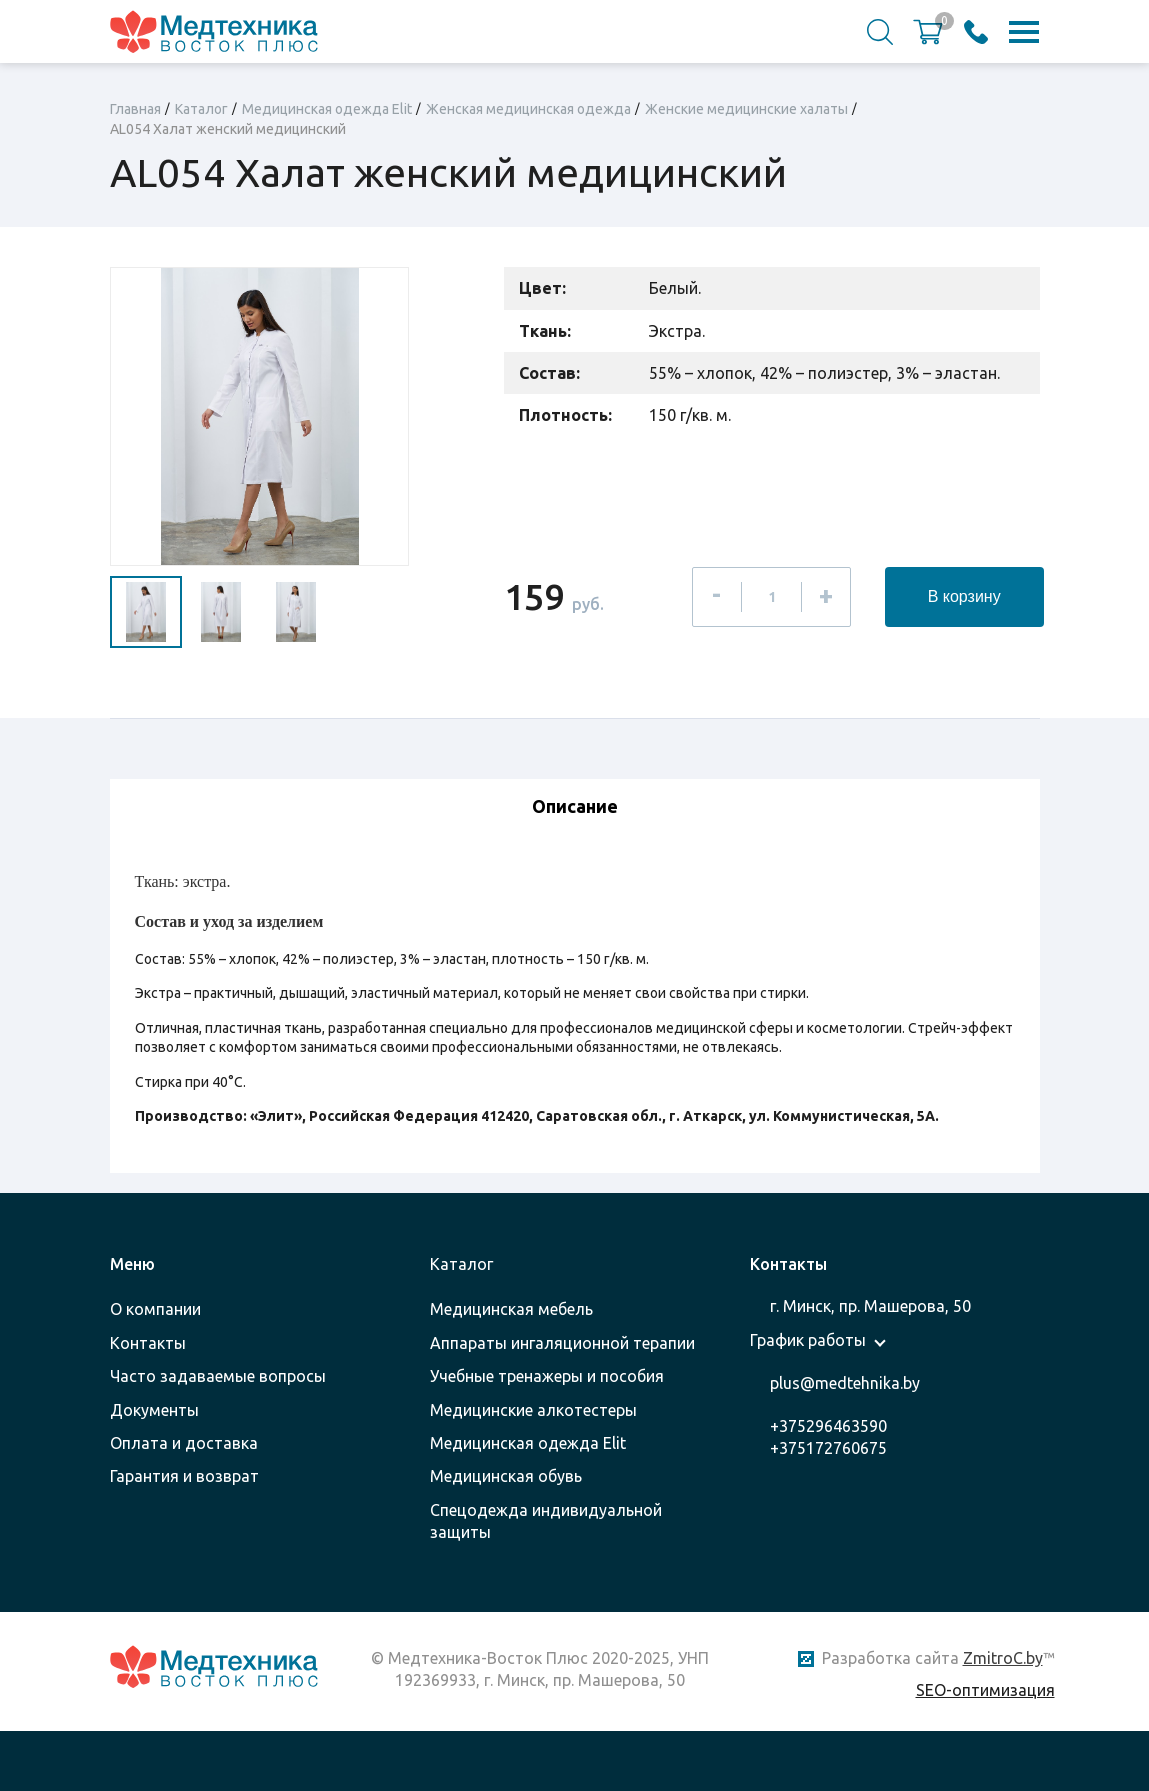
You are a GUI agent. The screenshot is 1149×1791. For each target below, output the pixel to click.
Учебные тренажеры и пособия (547, 1376)
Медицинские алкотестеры (533, 1410)
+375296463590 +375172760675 (828, 1437)
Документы (154, 1410)
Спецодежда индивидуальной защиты (546, 1521)
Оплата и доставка (184, 1443)
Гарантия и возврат (184, 1476)
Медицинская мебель (511, 1309)
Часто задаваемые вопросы (218, 1376)
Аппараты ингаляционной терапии (562, 1343)
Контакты (148, 1343)
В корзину (964, 596)
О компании (155, 1309)
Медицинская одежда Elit (528, 1443)
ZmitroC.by (1003, 1658)
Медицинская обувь (506, 1476)
